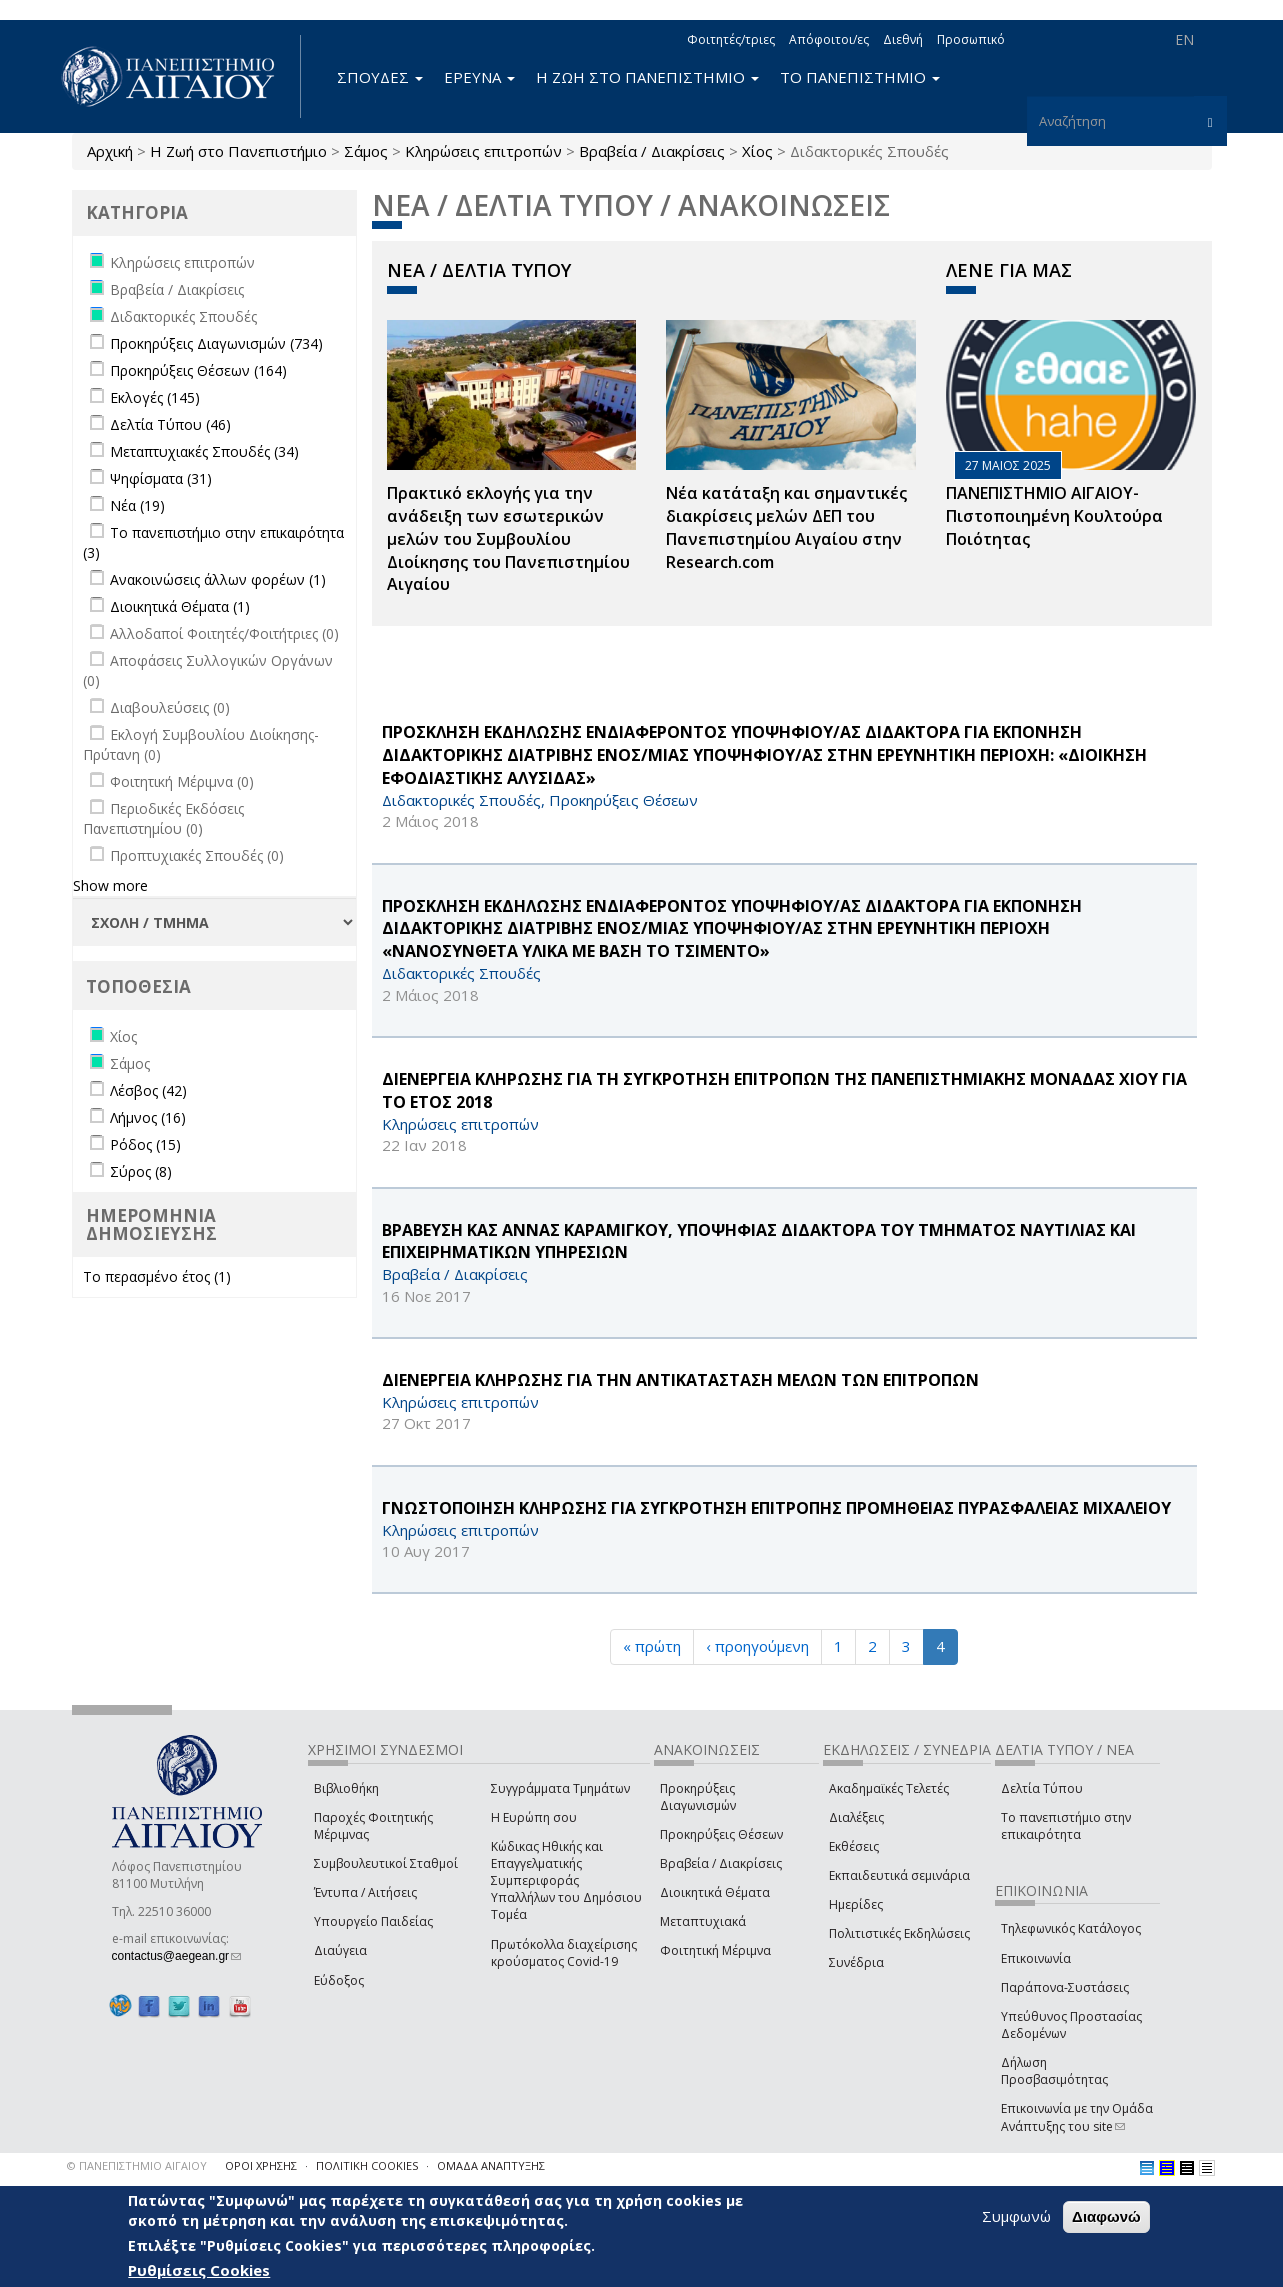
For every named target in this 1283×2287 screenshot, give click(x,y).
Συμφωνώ (1016, 2217)
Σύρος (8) (141, 1171)
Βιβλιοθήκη (346, 1788)
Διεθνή (903, 39)
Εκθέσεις (854, 1846)
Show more (110, 885)
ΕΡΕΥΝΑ (479, 77)
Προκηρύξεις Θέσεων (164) (198, 370)
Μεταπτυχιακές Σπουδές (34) (204, 451)
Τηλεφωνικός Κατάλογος (1071, 1928)
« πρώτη (652, 1646)
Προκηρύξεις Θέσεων (721, 1834)
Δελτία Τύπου (1042, 1788)
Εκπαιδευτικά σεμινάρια (899, 1875)
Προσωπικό (971, 39)
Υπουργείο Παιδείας (373, 1921)
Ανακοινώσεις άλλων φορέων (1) (218, 579)
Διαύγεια (340, 1950)
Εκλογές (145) (155, 397)
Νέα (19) (137, 505)
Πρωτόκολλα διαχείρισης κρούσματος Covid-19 (564, 1953)
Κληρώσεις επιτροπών (483, 151)
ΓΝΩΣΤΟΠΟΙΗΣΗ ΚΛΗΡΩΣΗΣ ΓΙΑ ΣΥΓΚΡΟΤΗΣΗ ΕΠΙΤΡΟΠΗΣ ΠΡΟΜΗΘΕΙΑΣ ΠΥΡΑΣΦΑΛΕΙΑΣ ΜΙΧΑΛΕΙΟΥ (776, 1508)
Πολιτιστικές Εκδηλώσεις (899, 1933)
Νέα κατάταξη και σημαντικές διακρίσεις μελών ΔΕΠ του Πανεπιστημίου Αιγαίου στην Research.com (786, 527)
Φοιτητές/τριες (731, 39)
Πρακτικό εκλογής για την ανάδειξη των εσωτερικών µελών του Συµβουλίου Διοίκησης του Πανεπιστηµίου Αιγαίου (508, 538)
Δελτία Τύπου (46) (170, 424)
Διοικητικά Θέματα (715, 1892)
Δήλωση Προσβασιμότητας (1054, 2071)
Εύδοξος (339, 1980)
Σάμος (366, 151)
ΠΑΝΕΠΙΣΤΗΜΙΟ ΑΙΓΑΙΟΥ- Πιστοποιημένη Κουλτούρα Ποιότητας (1054, 516)
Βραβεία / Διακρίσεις (652, 151)
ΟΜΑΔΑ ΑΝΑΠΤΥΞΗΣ (491, 2165)
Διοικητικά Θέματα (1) (180, 606)
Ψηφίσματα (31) (161, 478)
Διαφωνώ (1106, 2217)
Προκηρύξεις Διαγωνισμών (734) (216, 343)
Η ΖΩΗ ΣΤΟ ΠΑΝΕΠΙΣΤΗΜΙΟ (647, 77)
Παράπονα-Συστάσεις (1065, 1987)
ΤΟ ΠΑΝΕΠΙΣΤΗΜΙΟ (860, 77)
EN (1184, 39)
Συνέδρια (856, 1962)
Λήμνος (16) (148, 1117)
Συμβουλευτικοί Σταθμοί (386, 1863)
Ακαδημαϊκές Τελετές (889, 1788)
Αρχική (110, 151)
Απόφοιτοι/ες (829, 39)
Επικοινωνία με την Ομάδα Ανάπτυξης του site (1077, 2117)
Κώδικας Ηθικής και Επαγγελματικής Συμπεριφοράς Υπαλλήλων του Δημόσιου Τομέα (566, 1881)
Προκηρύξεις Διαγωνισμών (698, 1797)
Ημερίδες (856, 1904)
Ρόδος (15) (145, 1144)
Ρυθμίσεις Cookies (199, 2270)
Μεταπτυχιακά (703, 1921)
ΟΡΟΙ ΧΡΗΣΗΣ (261, 2165)
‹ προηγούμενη (757, 1646)
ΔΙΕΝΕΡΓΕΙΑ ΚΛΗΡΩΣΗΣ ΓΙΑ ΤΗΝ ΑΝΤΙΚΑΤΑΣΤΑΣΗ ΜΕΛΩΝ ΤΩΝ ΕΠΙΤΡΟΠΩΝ (680, 1380)
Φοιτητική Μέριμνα (715, 1950)
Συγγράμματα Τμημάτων (560, 1788)
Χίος (757, 151)
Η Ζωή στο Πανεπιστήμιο (238, 151)
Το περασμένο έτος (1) (157, 1276)
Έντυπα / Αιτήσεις (365, 1892)
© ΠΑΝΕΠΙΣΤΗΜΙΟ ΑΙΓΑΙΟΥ (137, 2165)
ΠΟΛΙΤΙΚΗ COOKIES (367, 2165)
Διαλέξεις (856, 1817)
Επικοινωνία (1036, 1958)
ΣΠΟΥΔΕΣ (380, 77)
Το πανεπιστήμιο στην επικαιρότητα (1066, 1826)
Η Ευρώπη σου (534, 1817)
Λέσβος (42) (148, 1090)
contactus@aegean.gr (177, 1956)
